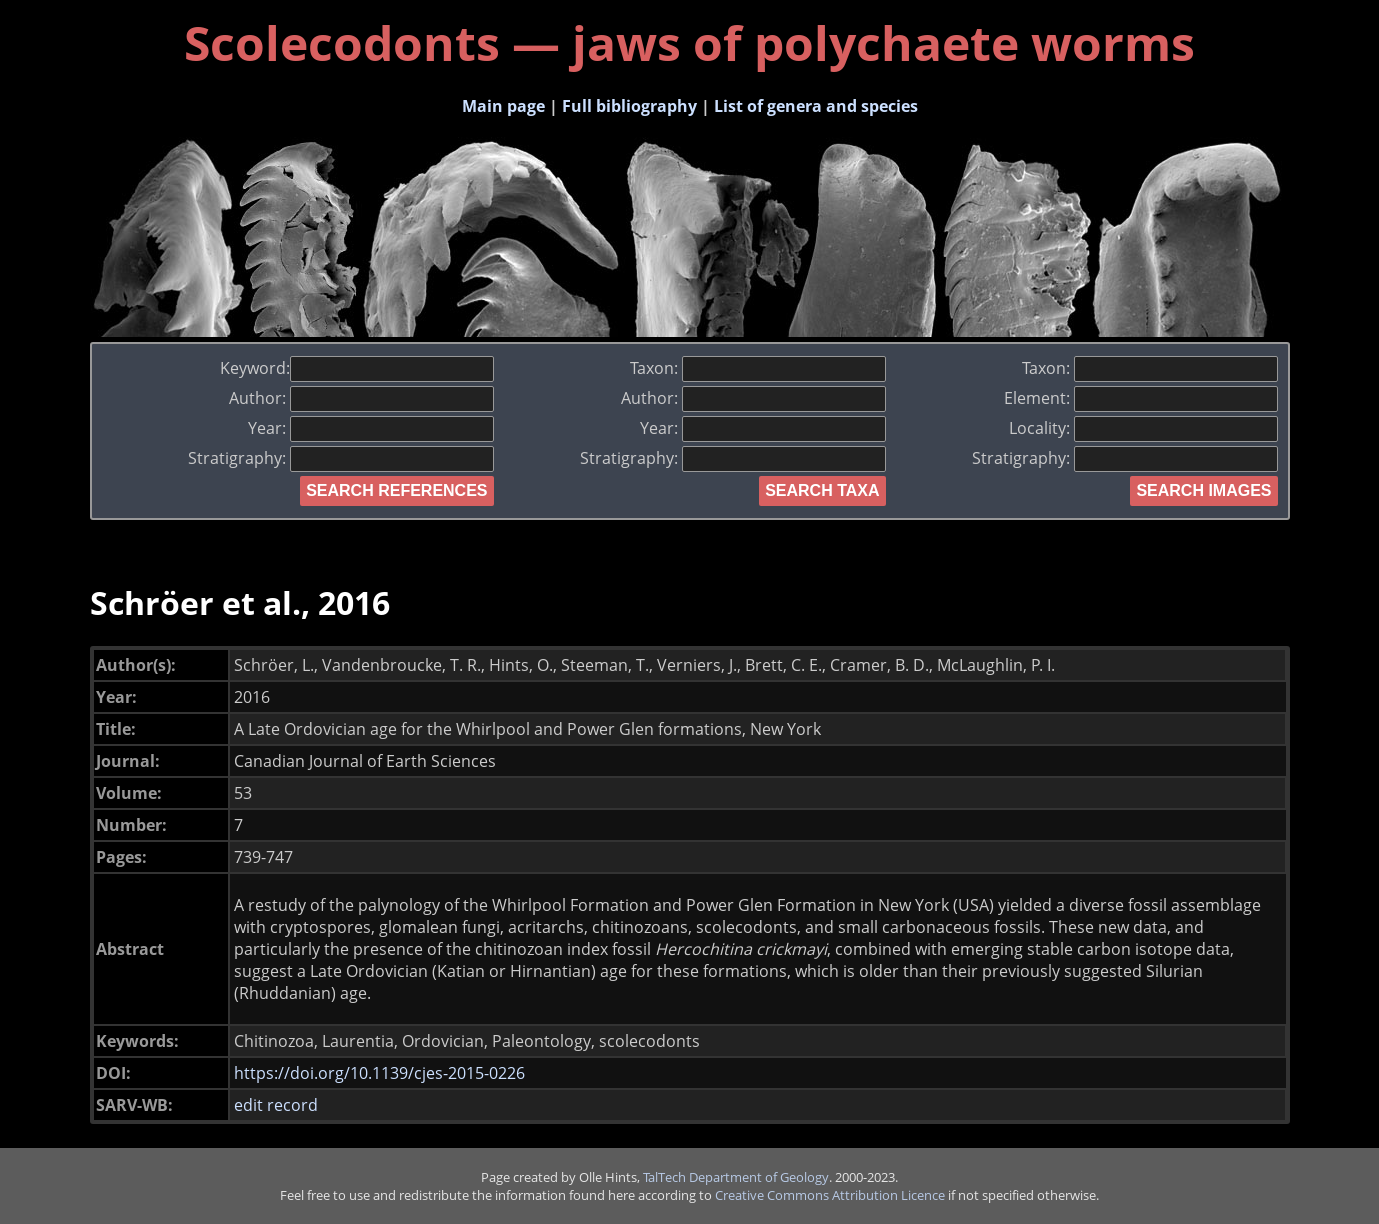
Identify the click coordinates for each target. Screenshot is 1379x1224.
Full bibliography (629, 106)
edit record (276, 1105)
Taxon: (758, 368)
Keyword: (357, 368)
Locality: (1143, 428)
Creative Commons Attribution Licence (830, 1195)
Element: (1141, 398)
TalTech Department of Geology (736, 1177)
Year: (371, 428)
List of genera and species (816, 106)
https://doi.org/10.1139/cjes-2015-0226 (379, 1073)
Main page (503, 106)
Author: (361, 398)
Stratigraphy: (341, 458)
